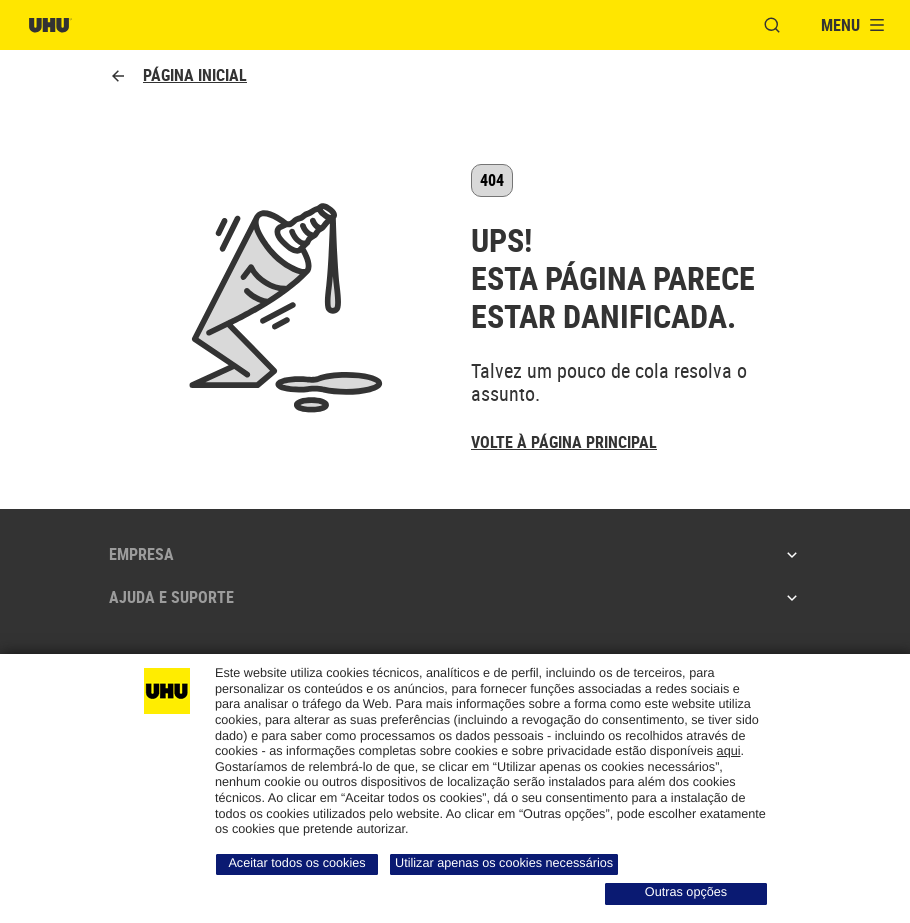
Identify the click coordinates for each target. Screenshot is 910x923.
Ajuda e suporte (455, 597)
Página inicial (178, 75)
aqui (729, 751)
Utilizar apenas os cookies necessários (504, 863)
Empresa (455, 554)
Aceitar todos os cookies (296, 863)
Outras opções (686, 892)
